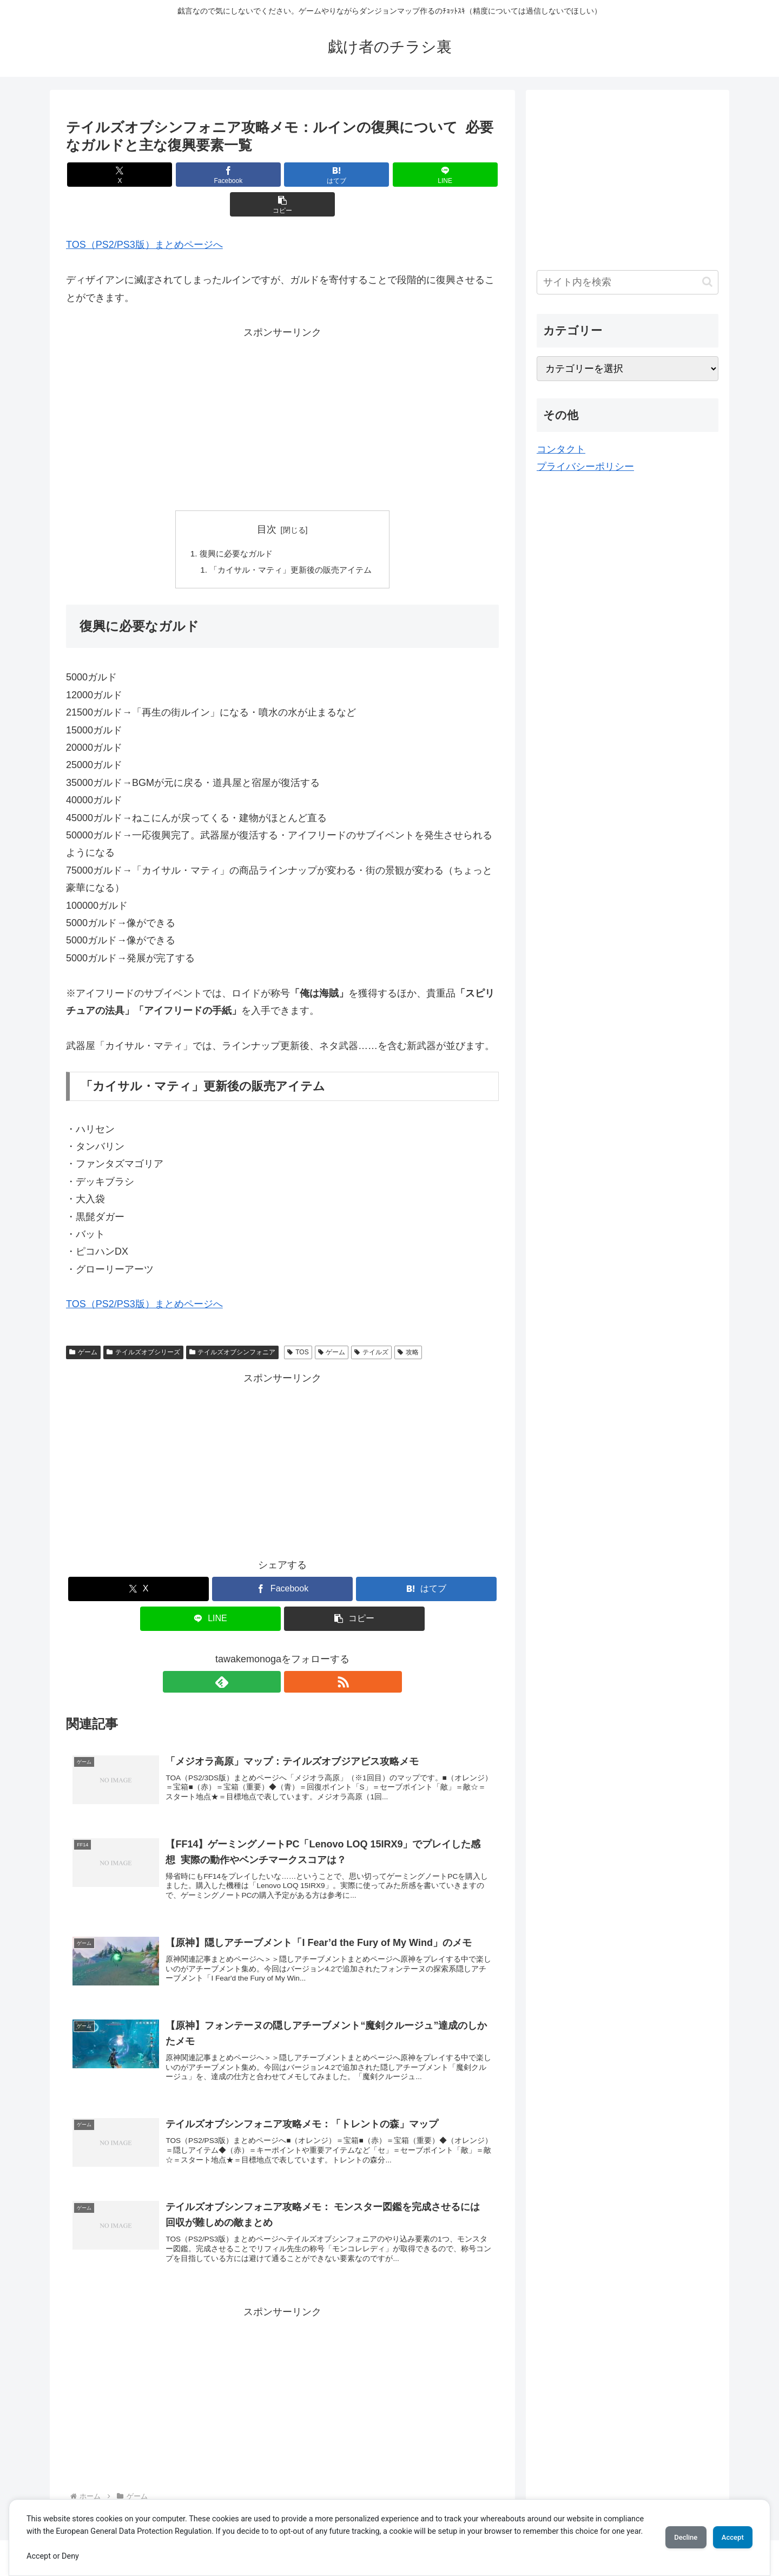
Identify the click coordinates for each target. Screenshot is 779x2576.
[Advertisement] (282, 387)
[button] (428, 174)
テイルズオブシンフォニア (232, 1324)
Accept (728, 2531)
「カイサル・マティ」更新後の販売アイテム (291, 542)
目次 (266, 499)
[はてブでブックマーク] (282, 174)
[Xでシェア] (136, 174)
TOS (297, 1324)
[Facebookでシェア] (210, 174)
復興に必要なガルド (233, 524)
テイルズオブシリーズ (143, 1324)
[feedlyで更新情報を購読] (270, 1653)
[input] (627, 282)
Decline (670, 2531)
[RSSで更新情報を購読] (295, 1653)
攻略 (408, 1324)
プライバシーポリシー (585, 466)
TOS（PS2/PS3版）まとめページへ (144, 214)
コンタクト (561, 449)
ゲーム (83, 1324)
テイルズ (371, 1324)
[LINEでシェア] (355, 174)
